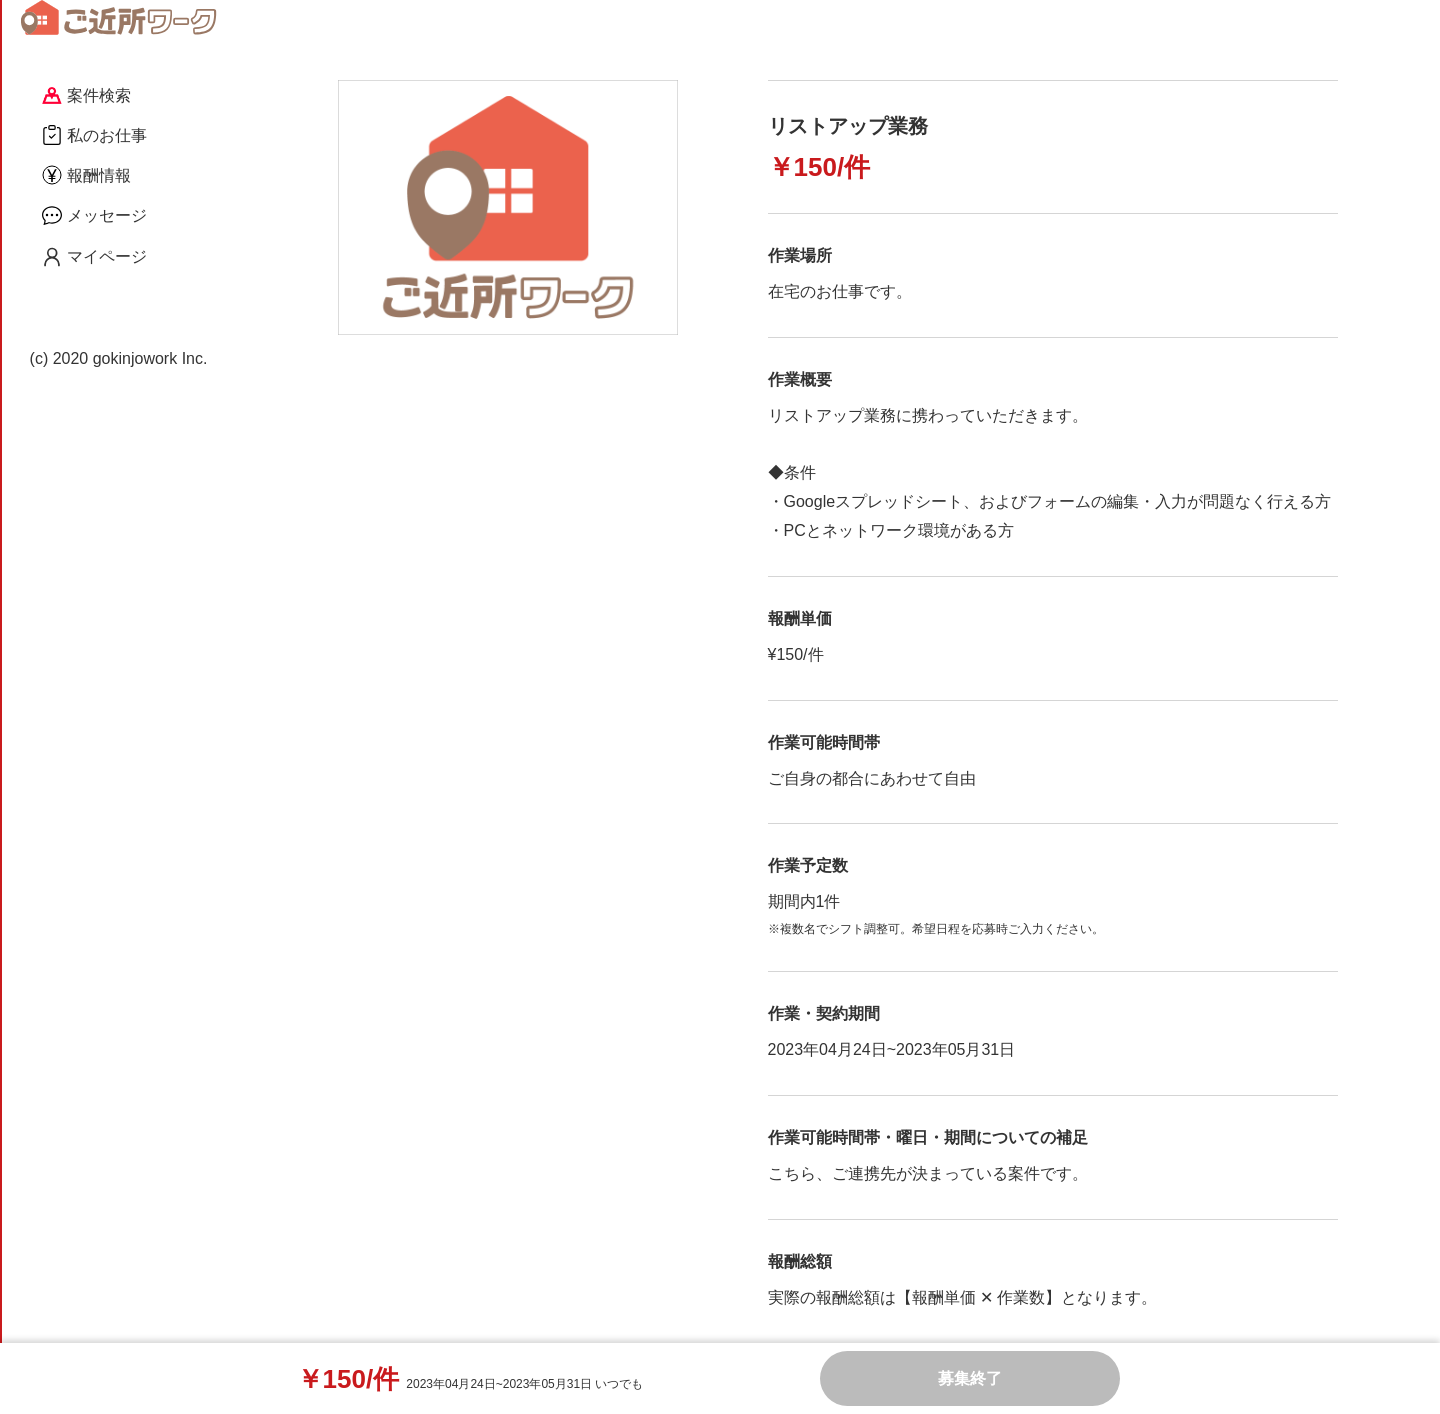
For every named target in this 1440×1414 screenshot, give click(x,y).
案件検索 (86, 95)
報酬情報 (86, 175)
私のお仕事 (94, 135)
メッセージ (94, 215)
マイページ (94, 257)
